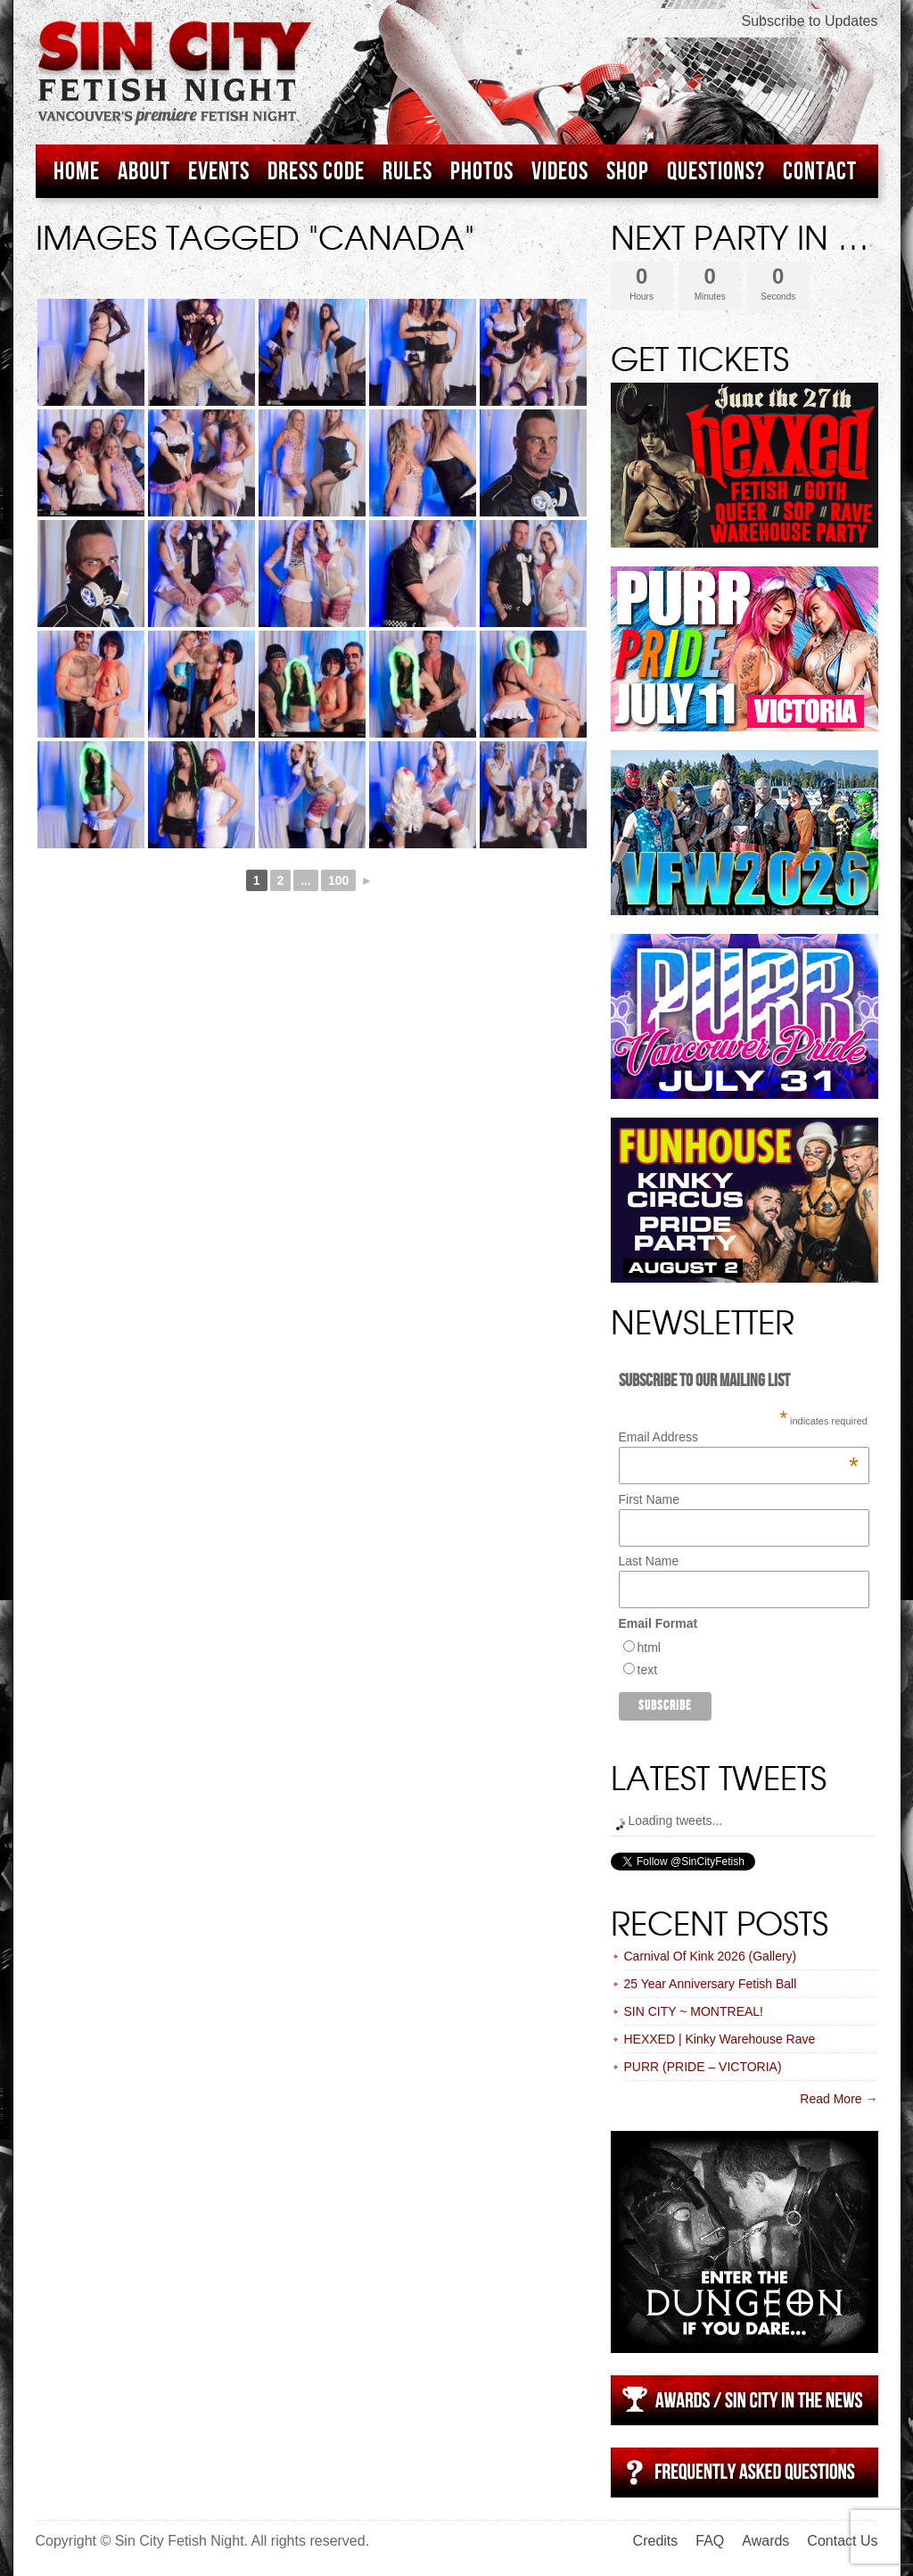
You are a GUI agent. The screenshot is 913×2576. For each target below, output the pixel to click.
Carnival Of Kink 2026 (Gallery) (710, 1956)
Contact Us (842, 2540)
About (144, 171)
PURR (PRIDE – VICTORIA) (703, 2067)
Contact (820, 171)
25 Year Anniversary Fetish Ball (710, 1984)
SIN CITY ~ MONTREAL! (694, 2011)
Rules (407, 171)
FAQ (709, 2540)
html (649, 1647)
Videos (559, 171)
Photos (482, 171)
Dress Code (316, 171)
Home (76, 171)
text (647, 1670)
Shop (627, 171)
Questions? (716, 171)
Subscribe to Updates (810, 21)
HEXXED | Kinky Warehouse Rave (720, 2039)
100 (338, 880)
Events (219, 171)
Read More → (838, 2099)
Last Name (649, 1561)
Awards (765, 2540)
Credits (656, 2540)
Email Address (739, 1437)
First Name (649, 1499)
